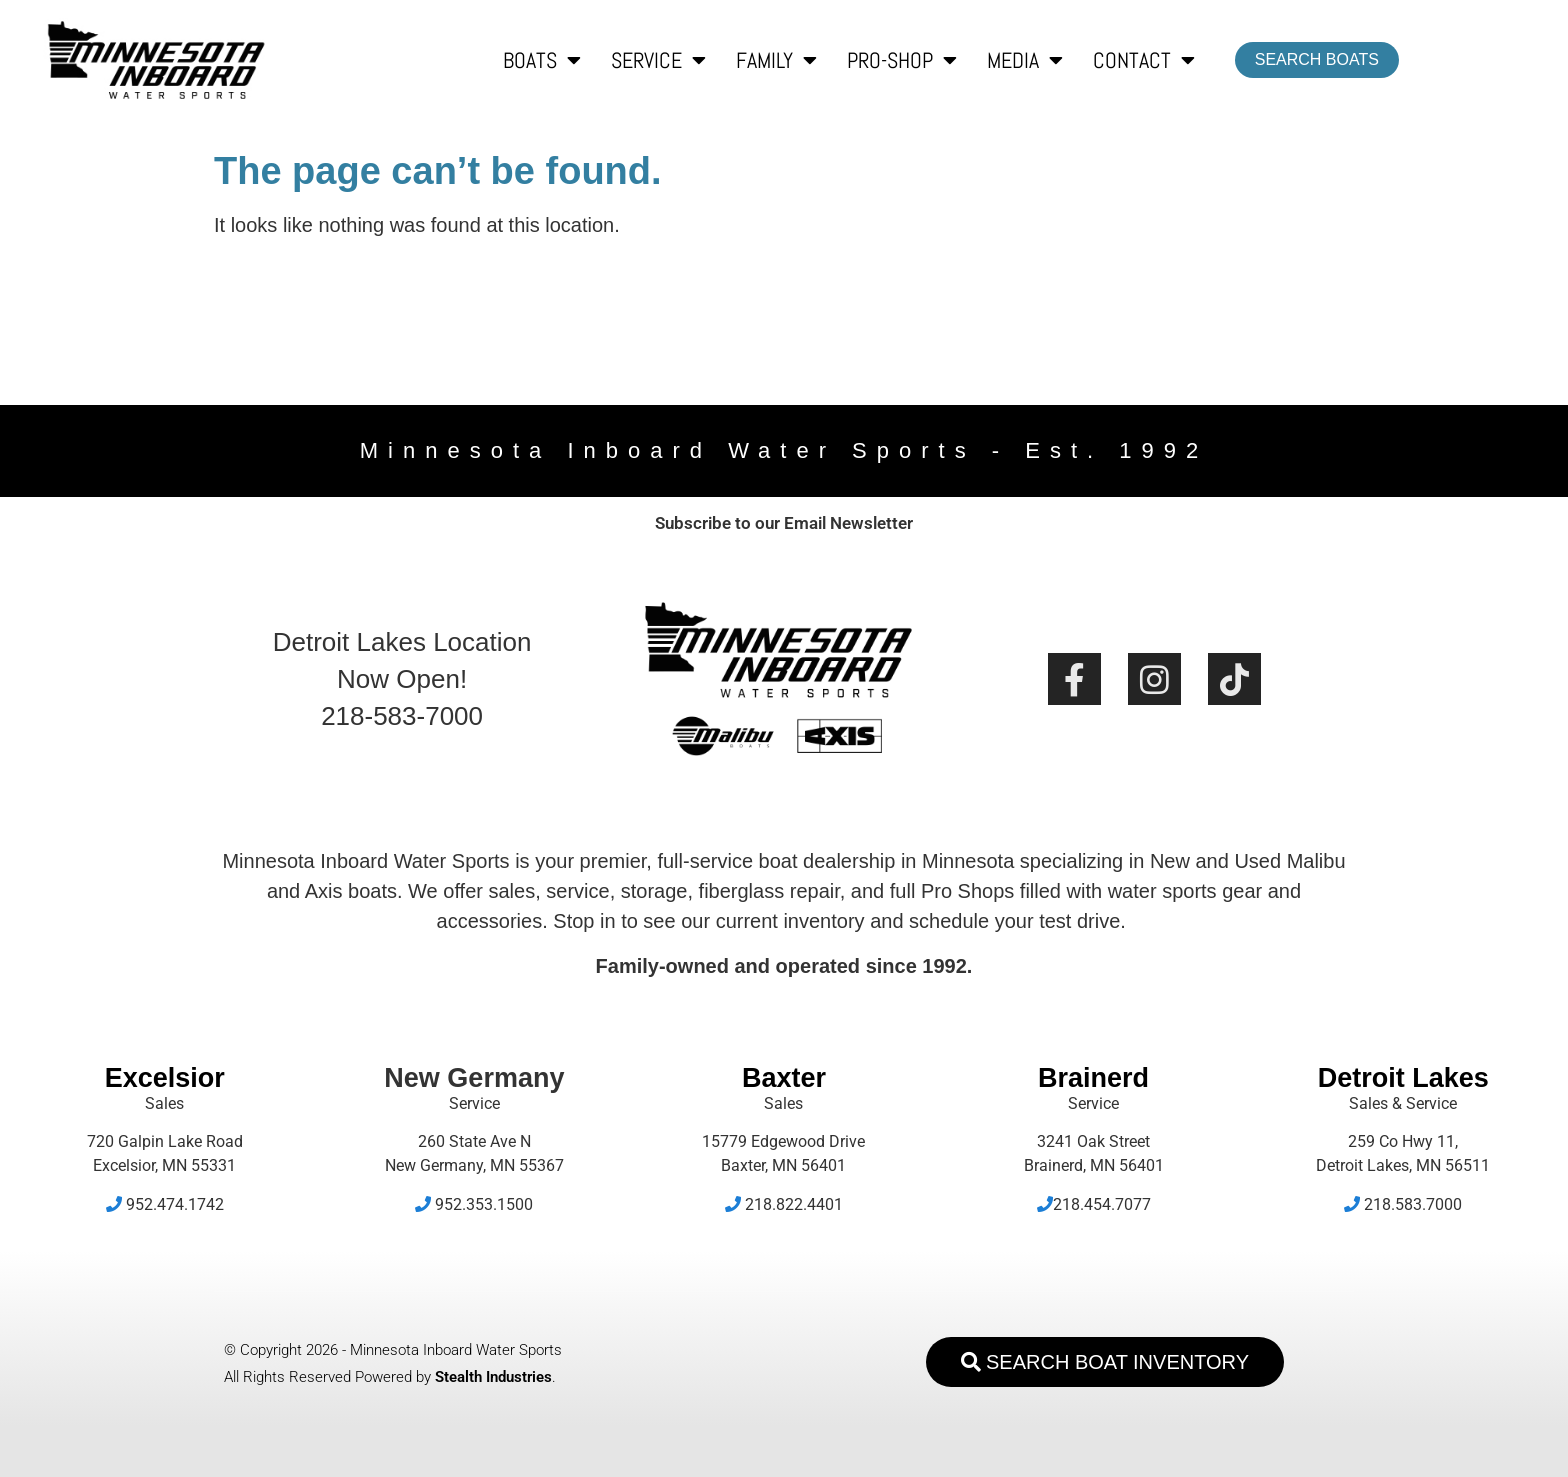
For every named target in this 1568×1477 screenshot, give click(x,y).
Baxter (784, 1078)
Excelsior (165, 1078)
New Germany (474, 1078)
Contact (1144, 60)
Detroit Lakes (1403, 1078)
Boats (542, 60)
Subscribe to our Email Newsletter (784, 523)
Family (776, 60)
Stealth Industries (493, 1377)
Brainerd (1093, 1078)
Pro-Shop (902, 60)
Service (658, 60)
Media (1025, 60)
